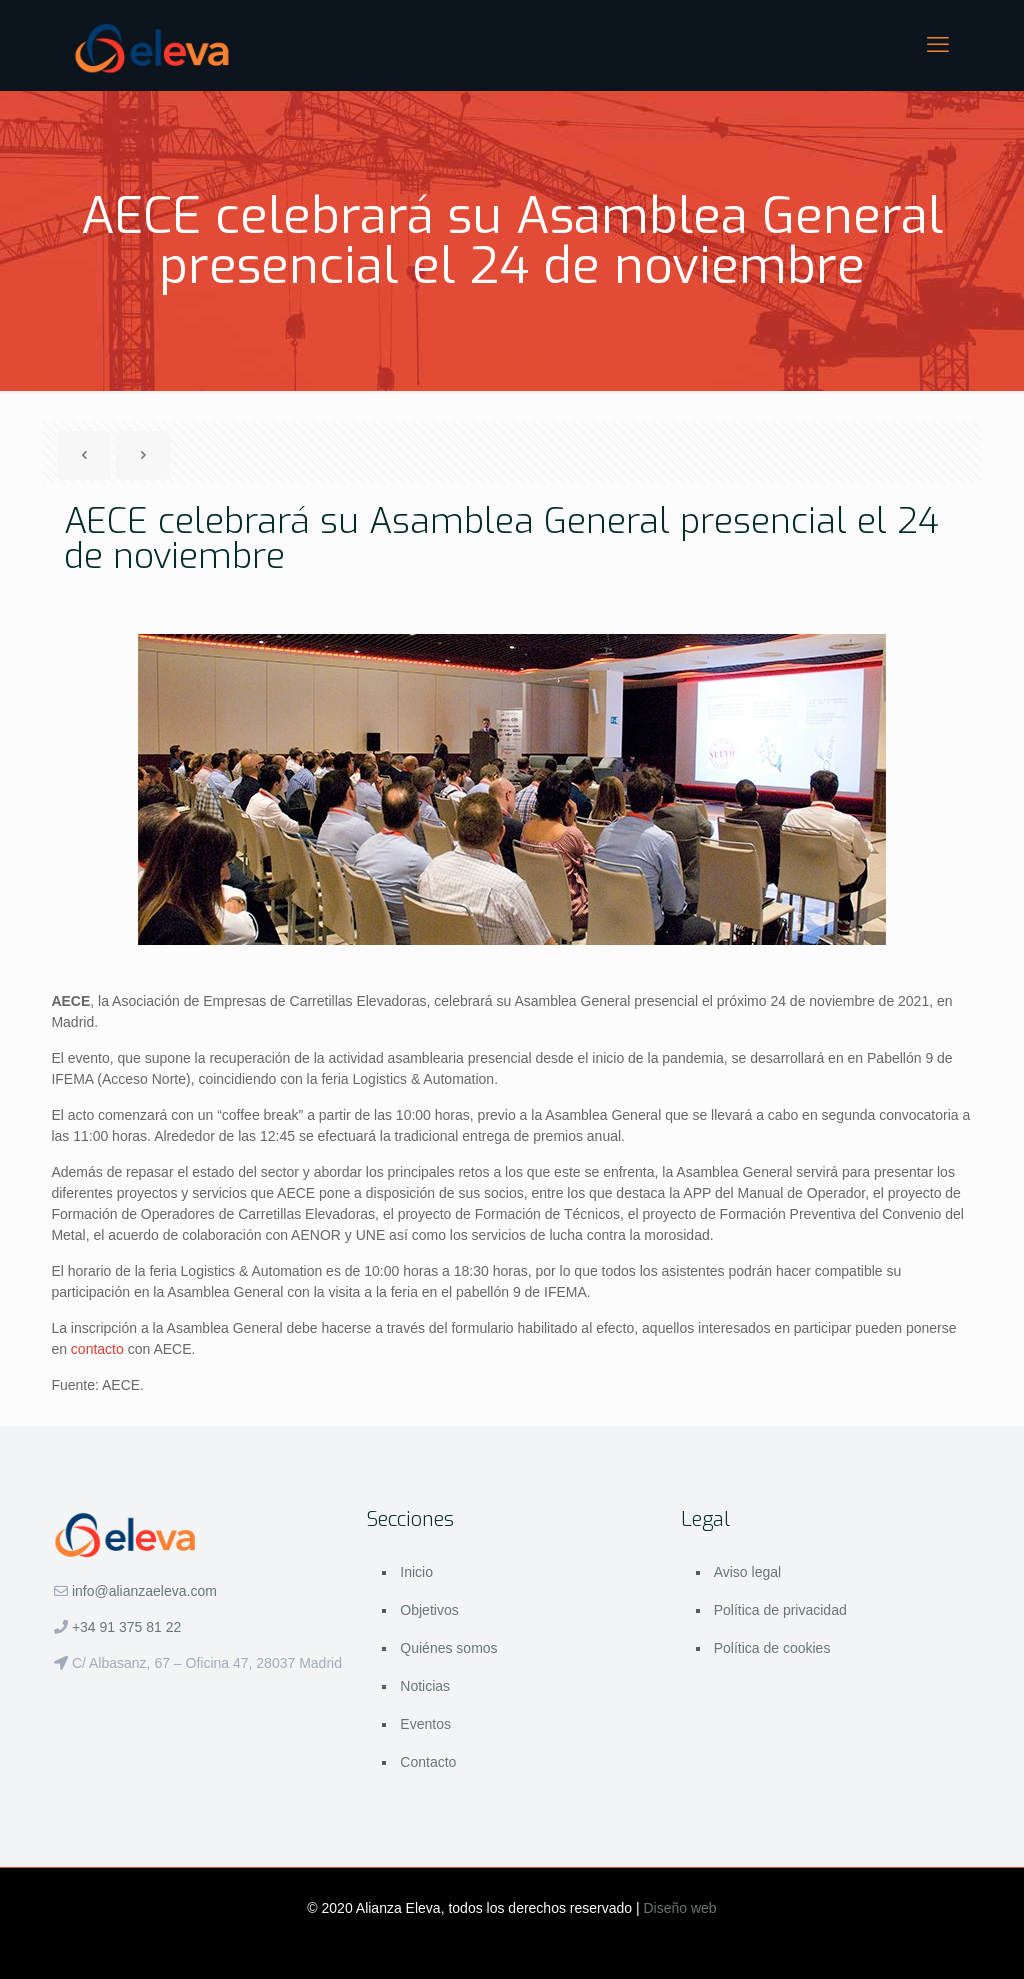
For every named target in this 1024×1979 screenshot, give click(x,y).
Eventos (425, 1724)
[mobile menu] (938, 45)
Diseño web (680, 1908)
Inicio (416, 1572)
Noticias (425, 1686)
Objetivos (429, 1610)
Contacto (428, 1762)
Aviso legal (747, 1572)
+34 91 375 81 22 (126, 1627)
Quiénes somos (448, 1648)
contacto (97, 1349)
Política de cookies (772, 1648)
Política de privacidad (780, 1610)
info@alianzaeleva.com (144, 1591)
